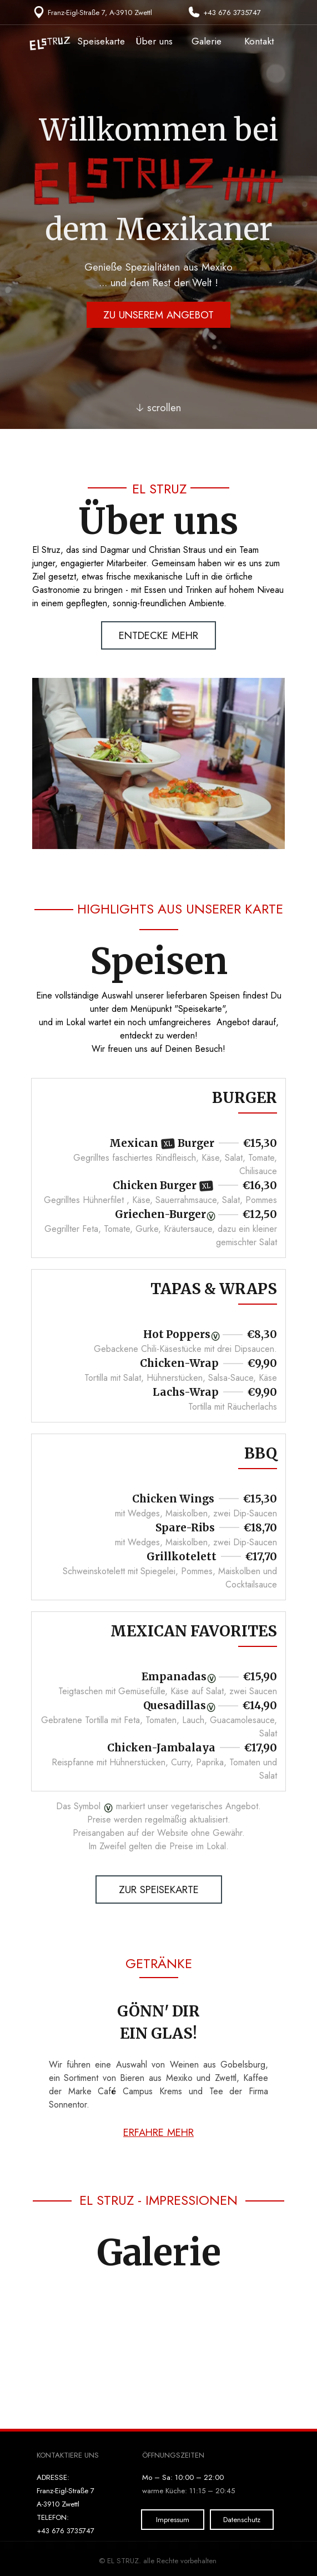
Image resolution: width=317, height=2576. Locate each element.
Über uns (154, 41)
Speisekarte (101, 41)
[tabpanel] (93, 12)
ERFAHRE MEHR (158, 2132)
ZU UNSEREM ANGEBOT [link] (158, 314)
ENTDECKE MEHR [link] (158, 635)
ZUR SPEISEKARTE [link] (159, 1889)
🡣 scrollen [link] (158, 407)
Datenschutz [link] (241, 2519)
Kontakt (259, 41)
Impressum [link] (172, 2519)
